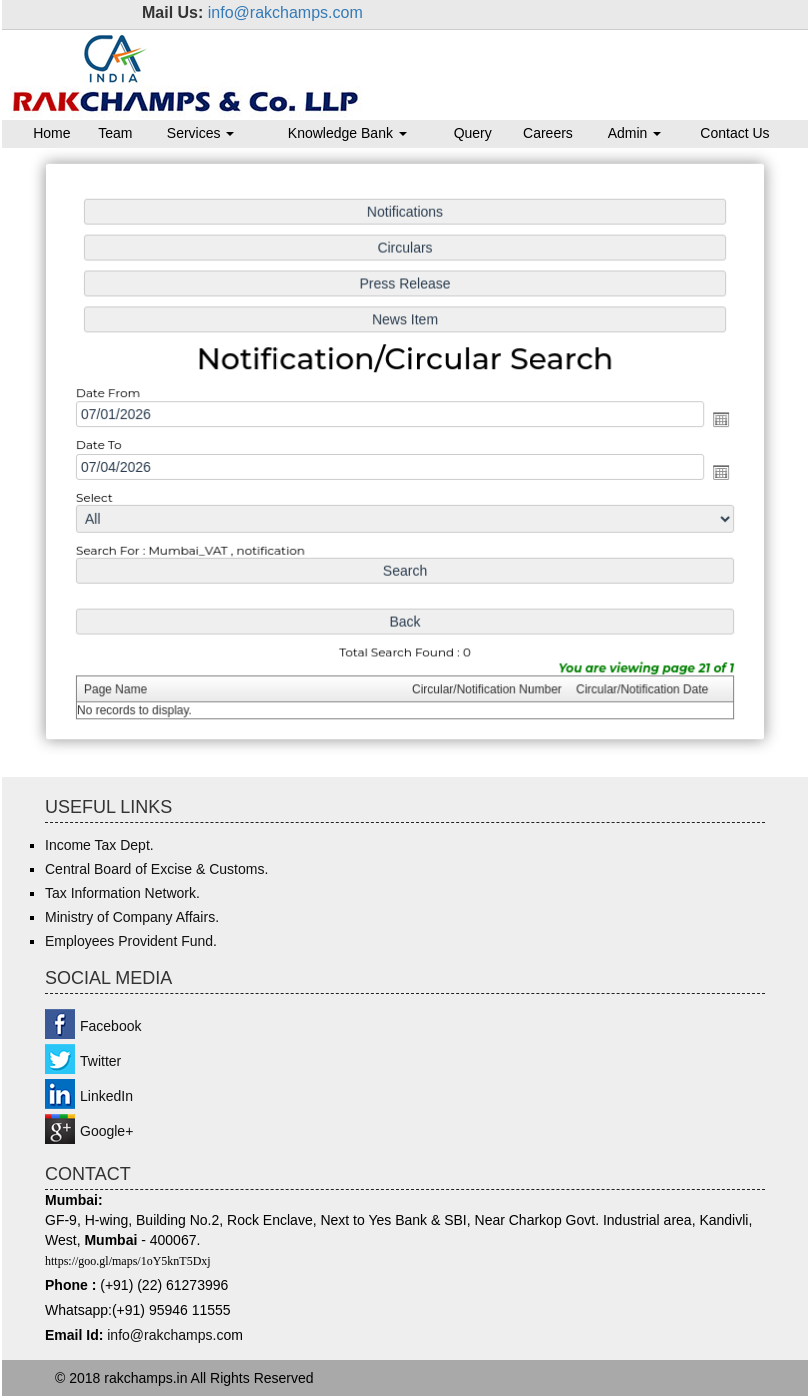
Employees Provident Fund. (131, 941)
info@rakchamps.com (285, 12)
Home (51, 133)
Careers (548, 133)
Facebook (110, 1026)
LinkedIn (106, 1096)
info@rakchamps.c (165, 1335)
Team (115, 133)
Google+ (106, 1131)
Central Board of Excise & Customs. (156, 869)
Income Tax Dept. (99, 845)
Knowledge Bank (347, 133)
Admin (635, 133)
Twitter (100, 1061)
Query (473, 133)
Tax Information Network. (122, 893)
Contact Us (734, 133)
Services (201, 133)
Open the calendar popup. (713, 420)
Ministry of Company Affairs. (132, 917)
